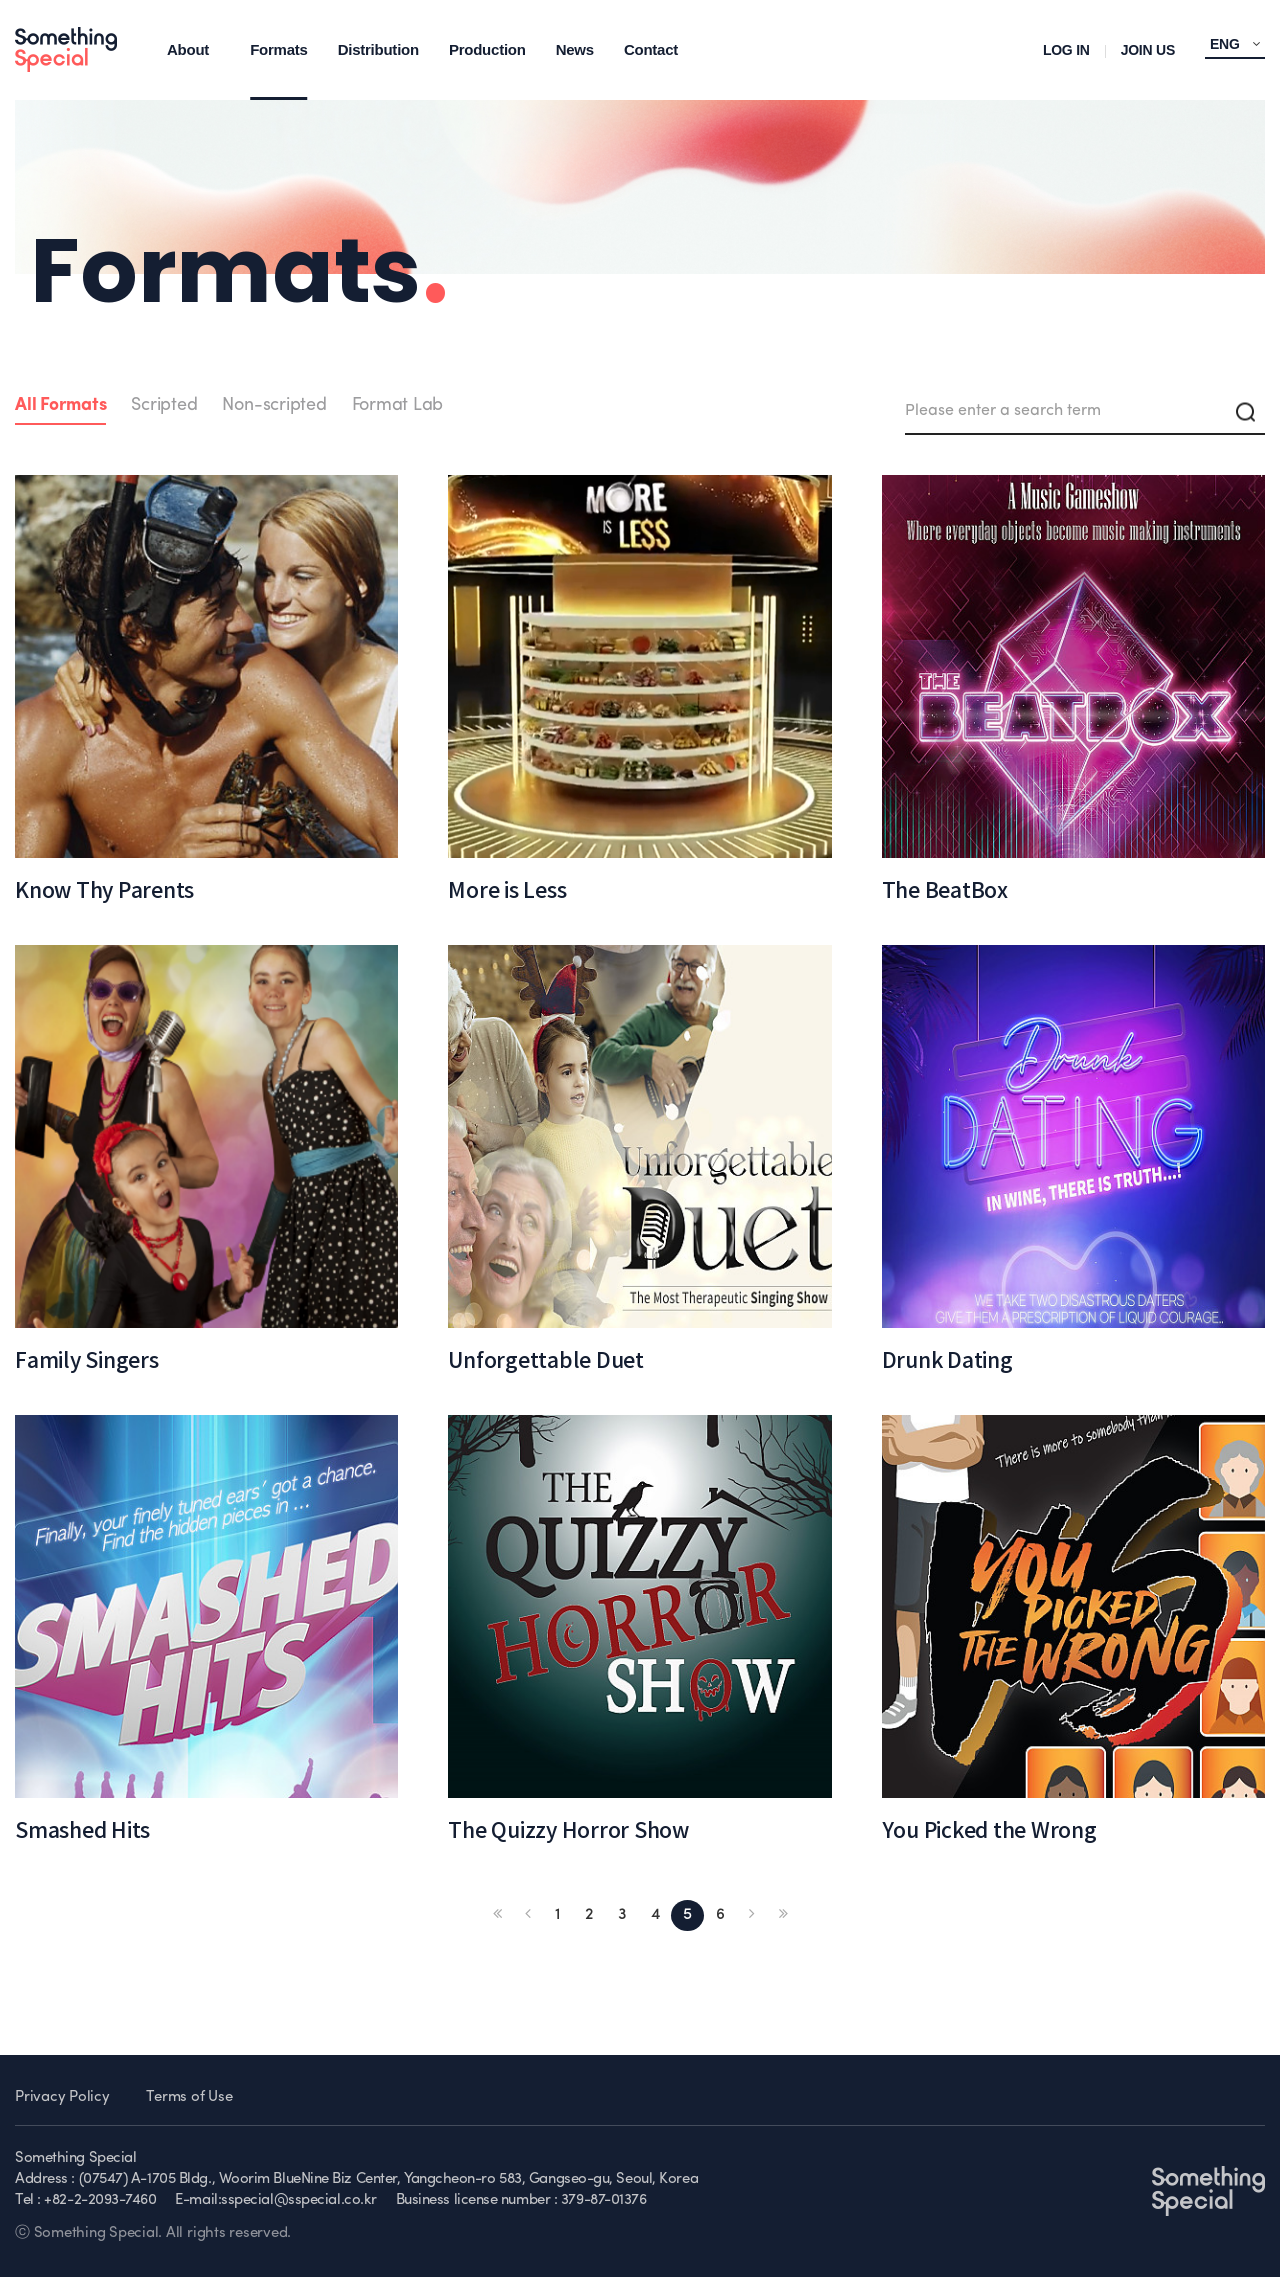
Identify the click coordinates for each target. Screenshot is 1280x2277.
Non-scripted (274, 405)
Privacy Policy (62, 2097)
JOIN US (1148, 50)
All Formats (60, 405)
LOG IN (1066, 50)
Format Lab (398, 405)
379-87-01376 (604, 2200)
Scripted (164, 405)
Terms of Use (189, 2097)
